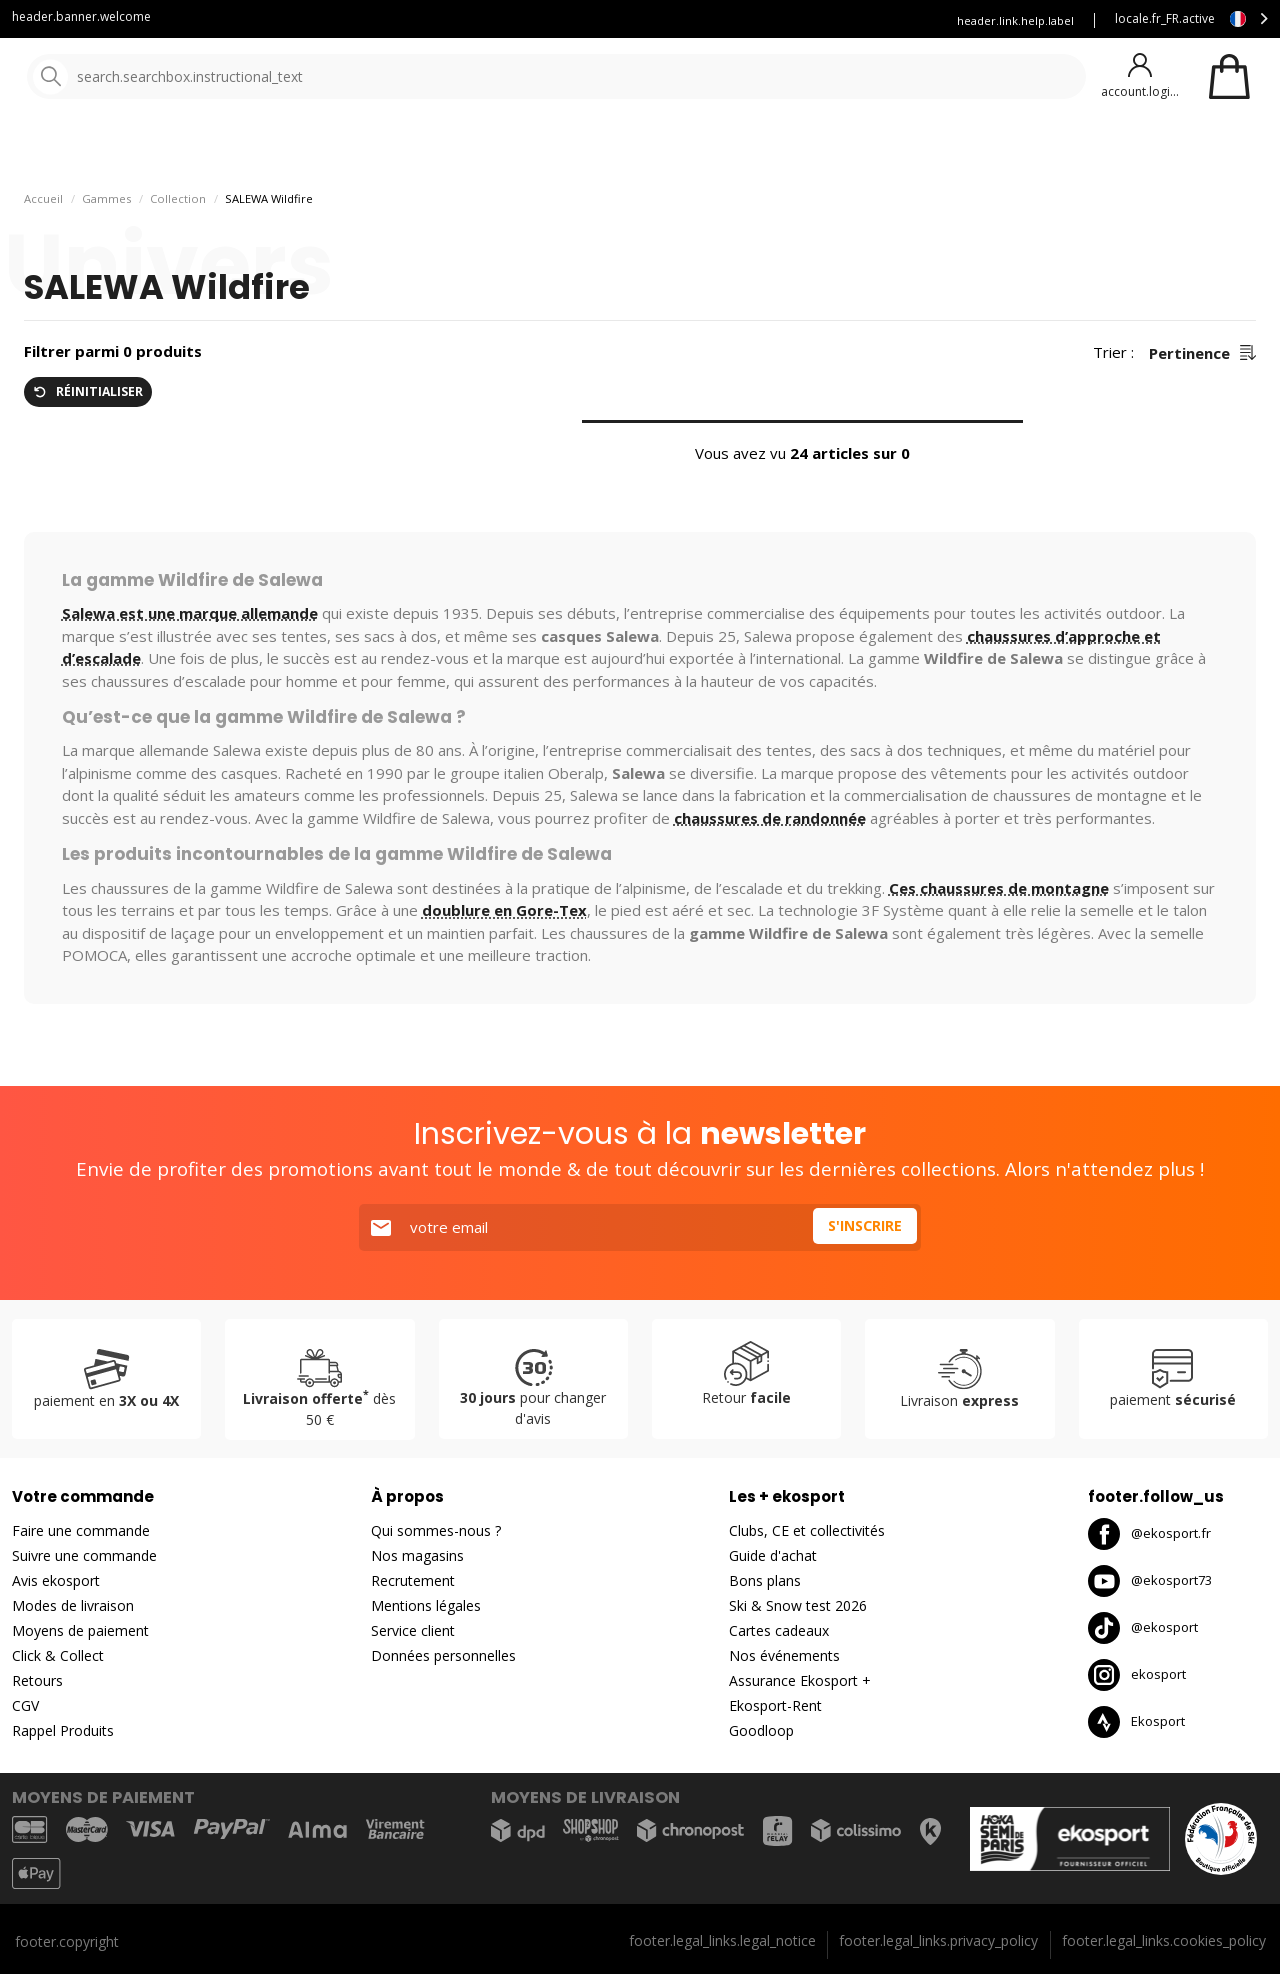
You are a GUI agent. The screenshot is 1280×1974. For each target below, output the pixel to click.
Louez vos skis (724, 20)
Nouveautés (745, 149)
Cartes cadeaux (779, 1631)
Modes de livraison (73, 1606)
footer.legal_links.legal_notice (722, 1940)
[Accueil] (117, 77)
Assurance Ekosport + (857, 20)
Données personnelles (443, 1656)
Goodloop (761, 1731)
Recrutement (413, 1581)
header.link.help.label (1015, 20)
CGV (25, 1706)
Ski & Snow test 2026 (798, 1606)
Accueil (43, 250)
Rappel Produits (63, 1731)
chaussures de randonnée (770, 870)
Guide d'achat (773, 1556)
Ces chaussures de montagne (999, 940)
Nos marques (619, 149)
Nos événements (784, 1656)
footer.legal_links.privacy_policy (938, 1940)
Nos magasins (417, 1556)
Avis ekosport (56, 1581)
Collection (178, 250)
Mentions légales (426, 1606)
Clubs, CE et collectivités (807, 1531)
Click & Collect (58, 1656)
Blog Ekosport (610, 20)
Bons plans (880, 149)
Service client (499, 20)
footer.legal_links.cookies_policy (1164, 1940)
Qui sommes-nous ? (436, 1531)
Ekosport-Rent (775, 1706)
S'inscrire (862, 1228)
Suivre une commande (84, 1556)
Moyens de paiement (80, 1631)
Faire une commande (81, 1531)
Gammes (106, 250)
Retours (37, 1681)
